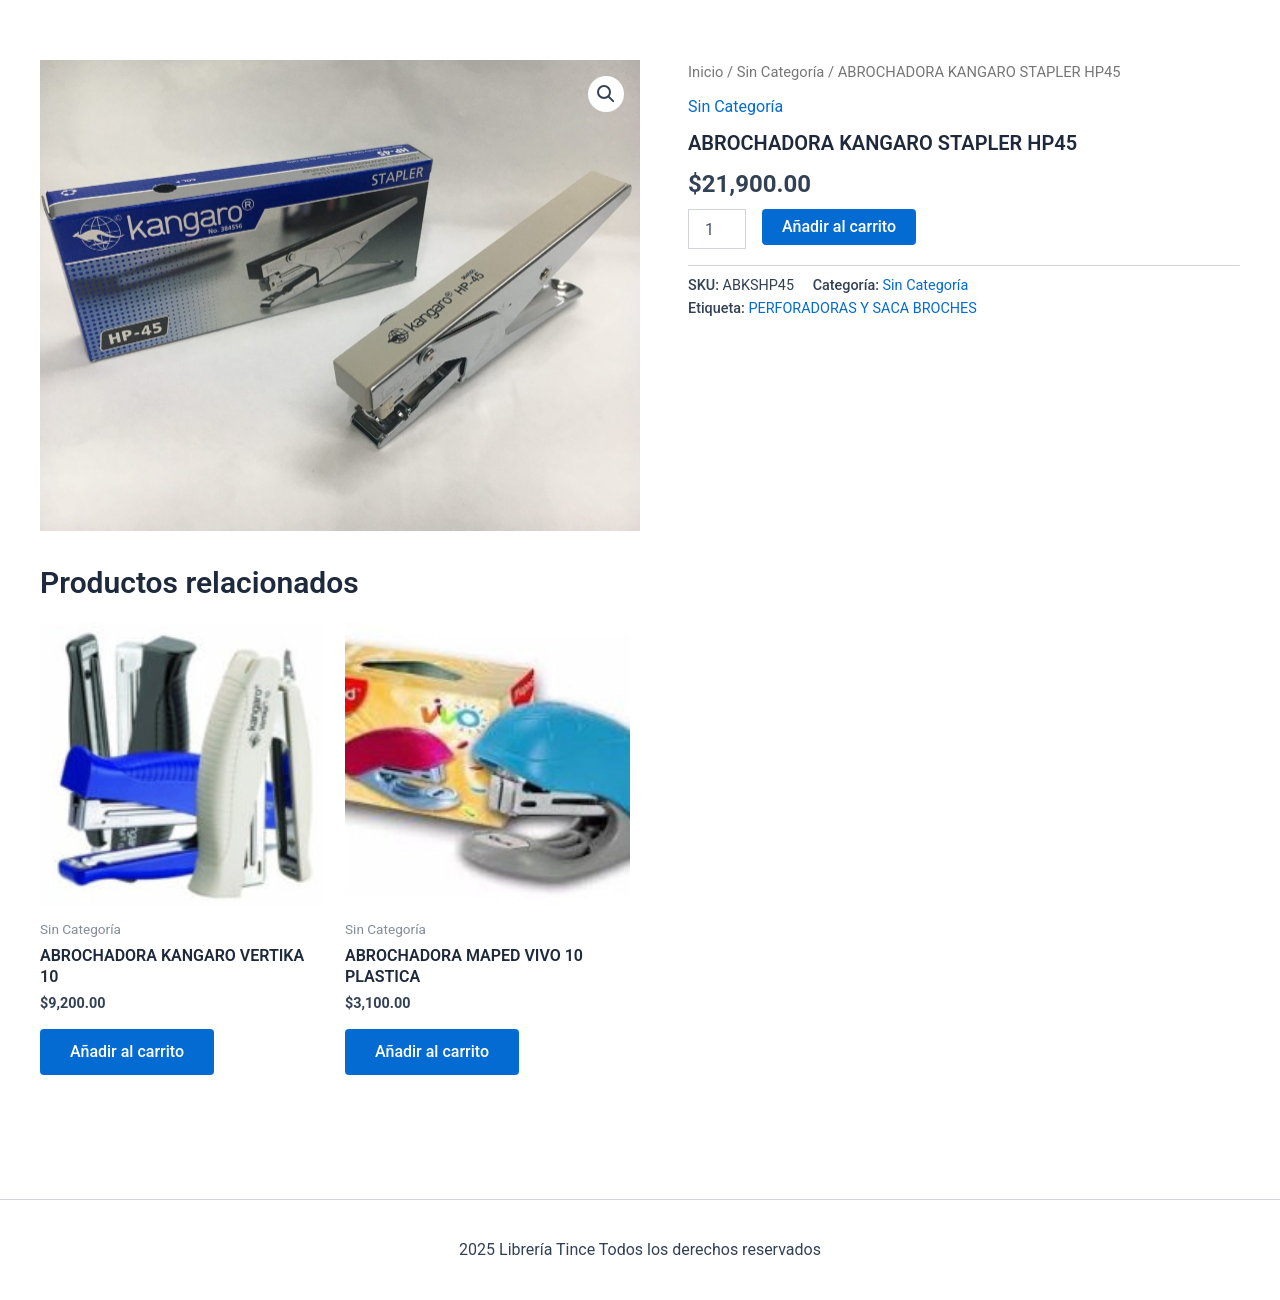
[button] (606, 94)
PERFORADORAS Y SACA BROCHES (862, 308)
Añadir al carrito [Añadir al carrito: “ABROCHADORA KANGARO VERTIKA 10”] (127, 1051)
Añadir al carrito (839, 226)
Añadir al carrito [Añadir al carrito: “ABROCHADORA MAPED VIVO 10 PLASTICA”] (432, 1051)
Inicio (705, 72)
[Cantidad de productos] (717, 229)
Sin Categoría (781, 72)
